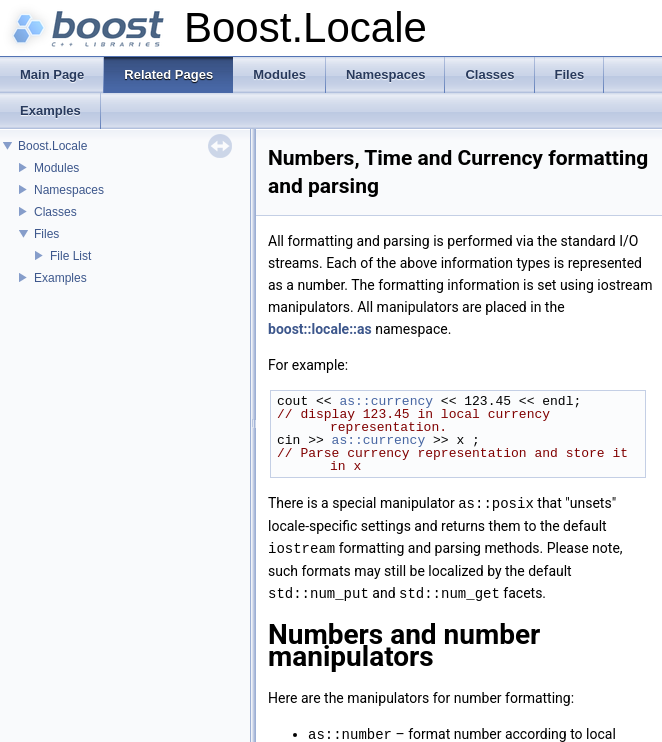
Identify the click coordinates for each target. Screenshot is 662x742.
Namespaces (69, 190)
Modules (56, 168)
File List (70, 256)
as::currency (386, 401)
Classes (55, 212)
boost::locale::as (320, 329)
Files (46, 234)
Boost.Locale (52, 146)
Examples (60, 278)
